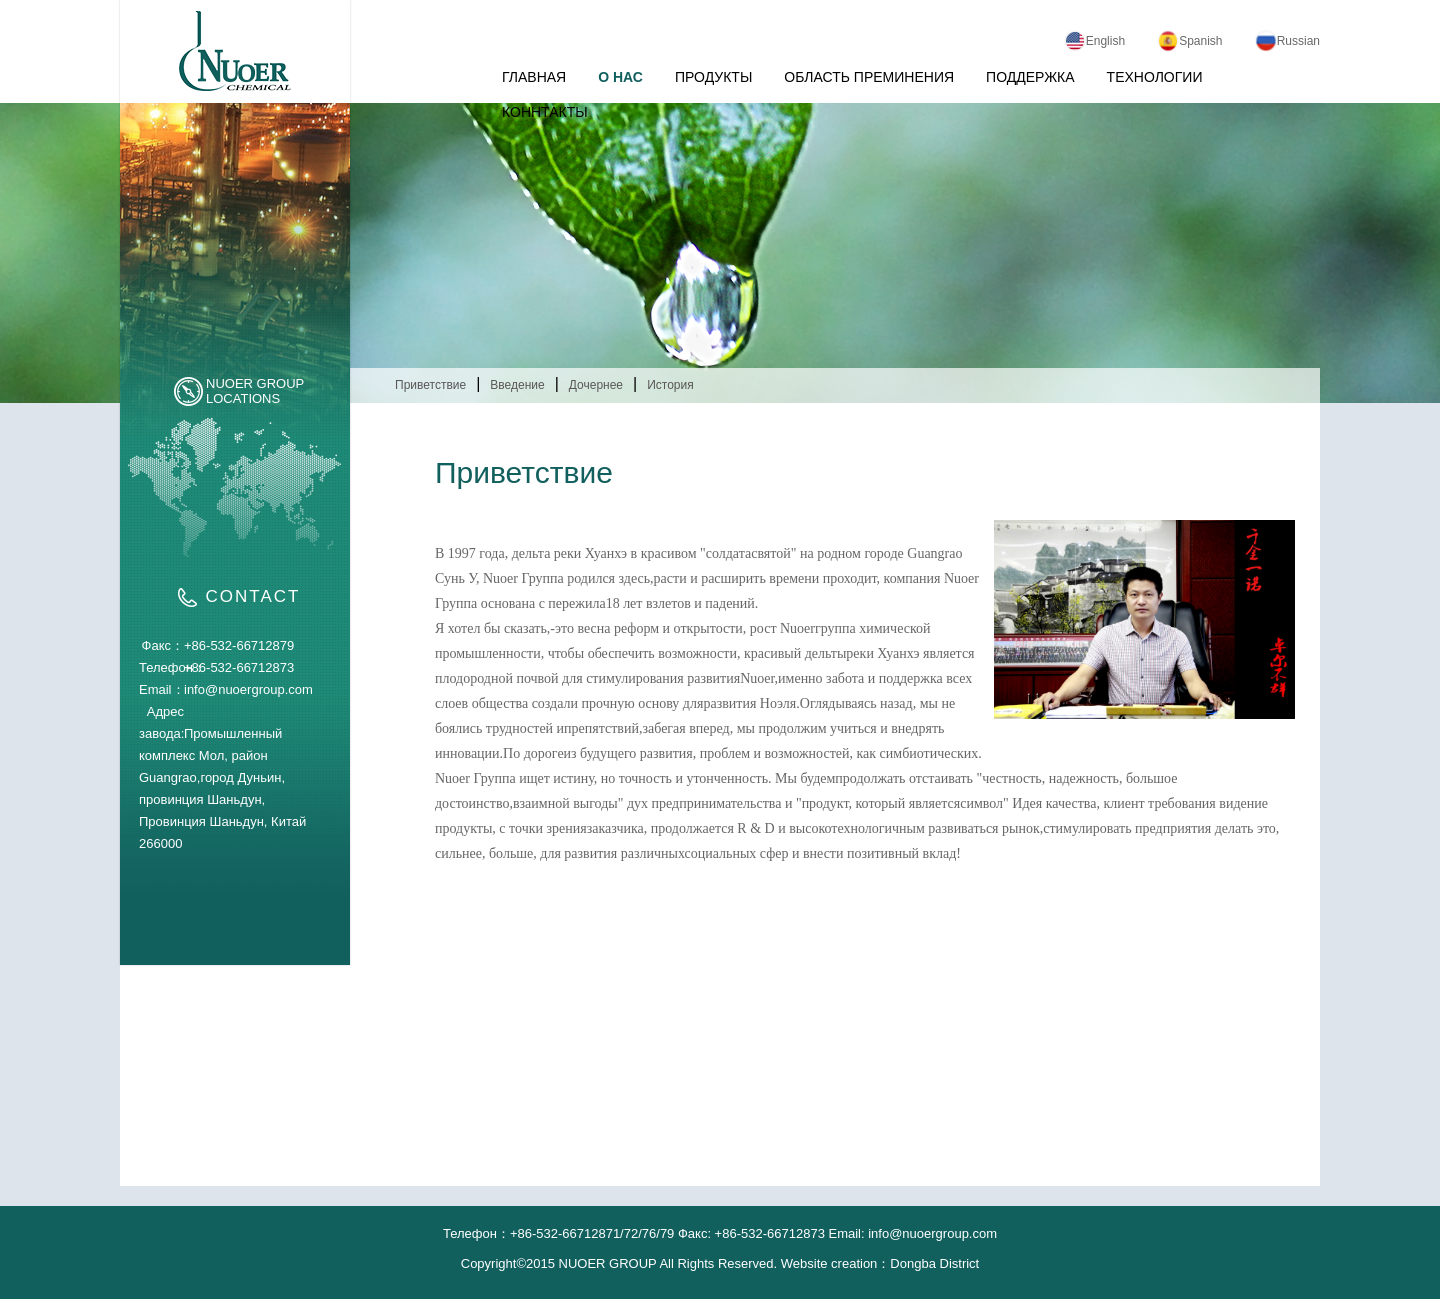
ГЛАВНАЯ (534, 77)
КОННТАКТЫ (545, 112)
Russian (1287, 41)
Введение (517, 385)
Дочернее (596, 385)
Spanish (1189, 41)
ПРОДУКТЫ (713, 77)
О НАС (620, 77)
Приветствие (430, 385)
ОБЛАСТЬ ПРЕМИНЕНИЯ (869, 77)
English (1094, 41)
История (670, 385)
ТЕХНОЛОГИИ (1155, 77)
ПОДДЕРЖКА (1030, 77)
